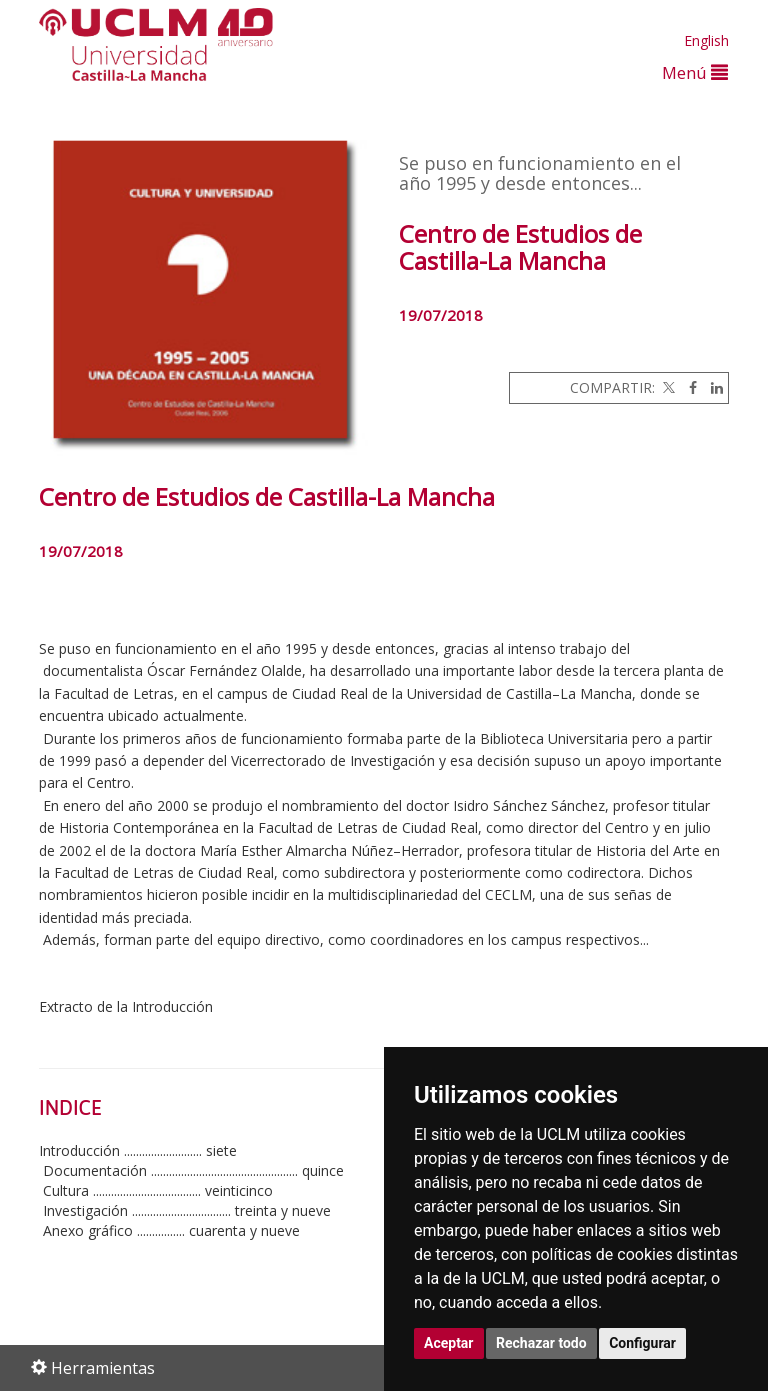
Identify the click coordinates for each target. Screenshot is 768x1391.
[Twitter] (667, 387)
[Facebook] (688, 387)
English (706, 40)
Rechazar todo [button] (541, 1343)
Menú (695, 72)
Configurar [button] (642, 1343)
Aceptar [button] (449, 1343)
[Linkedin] (712, 387)
